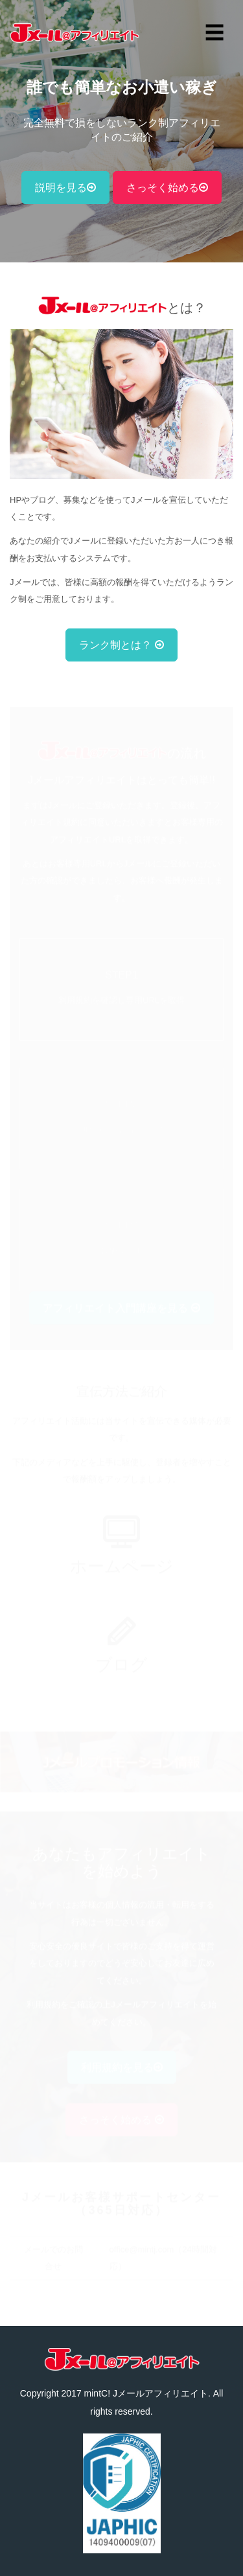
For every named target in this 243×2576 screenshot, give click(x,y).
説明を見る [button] (65, 187)
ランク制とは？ (121, 644)
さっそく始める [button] (167, 187)
